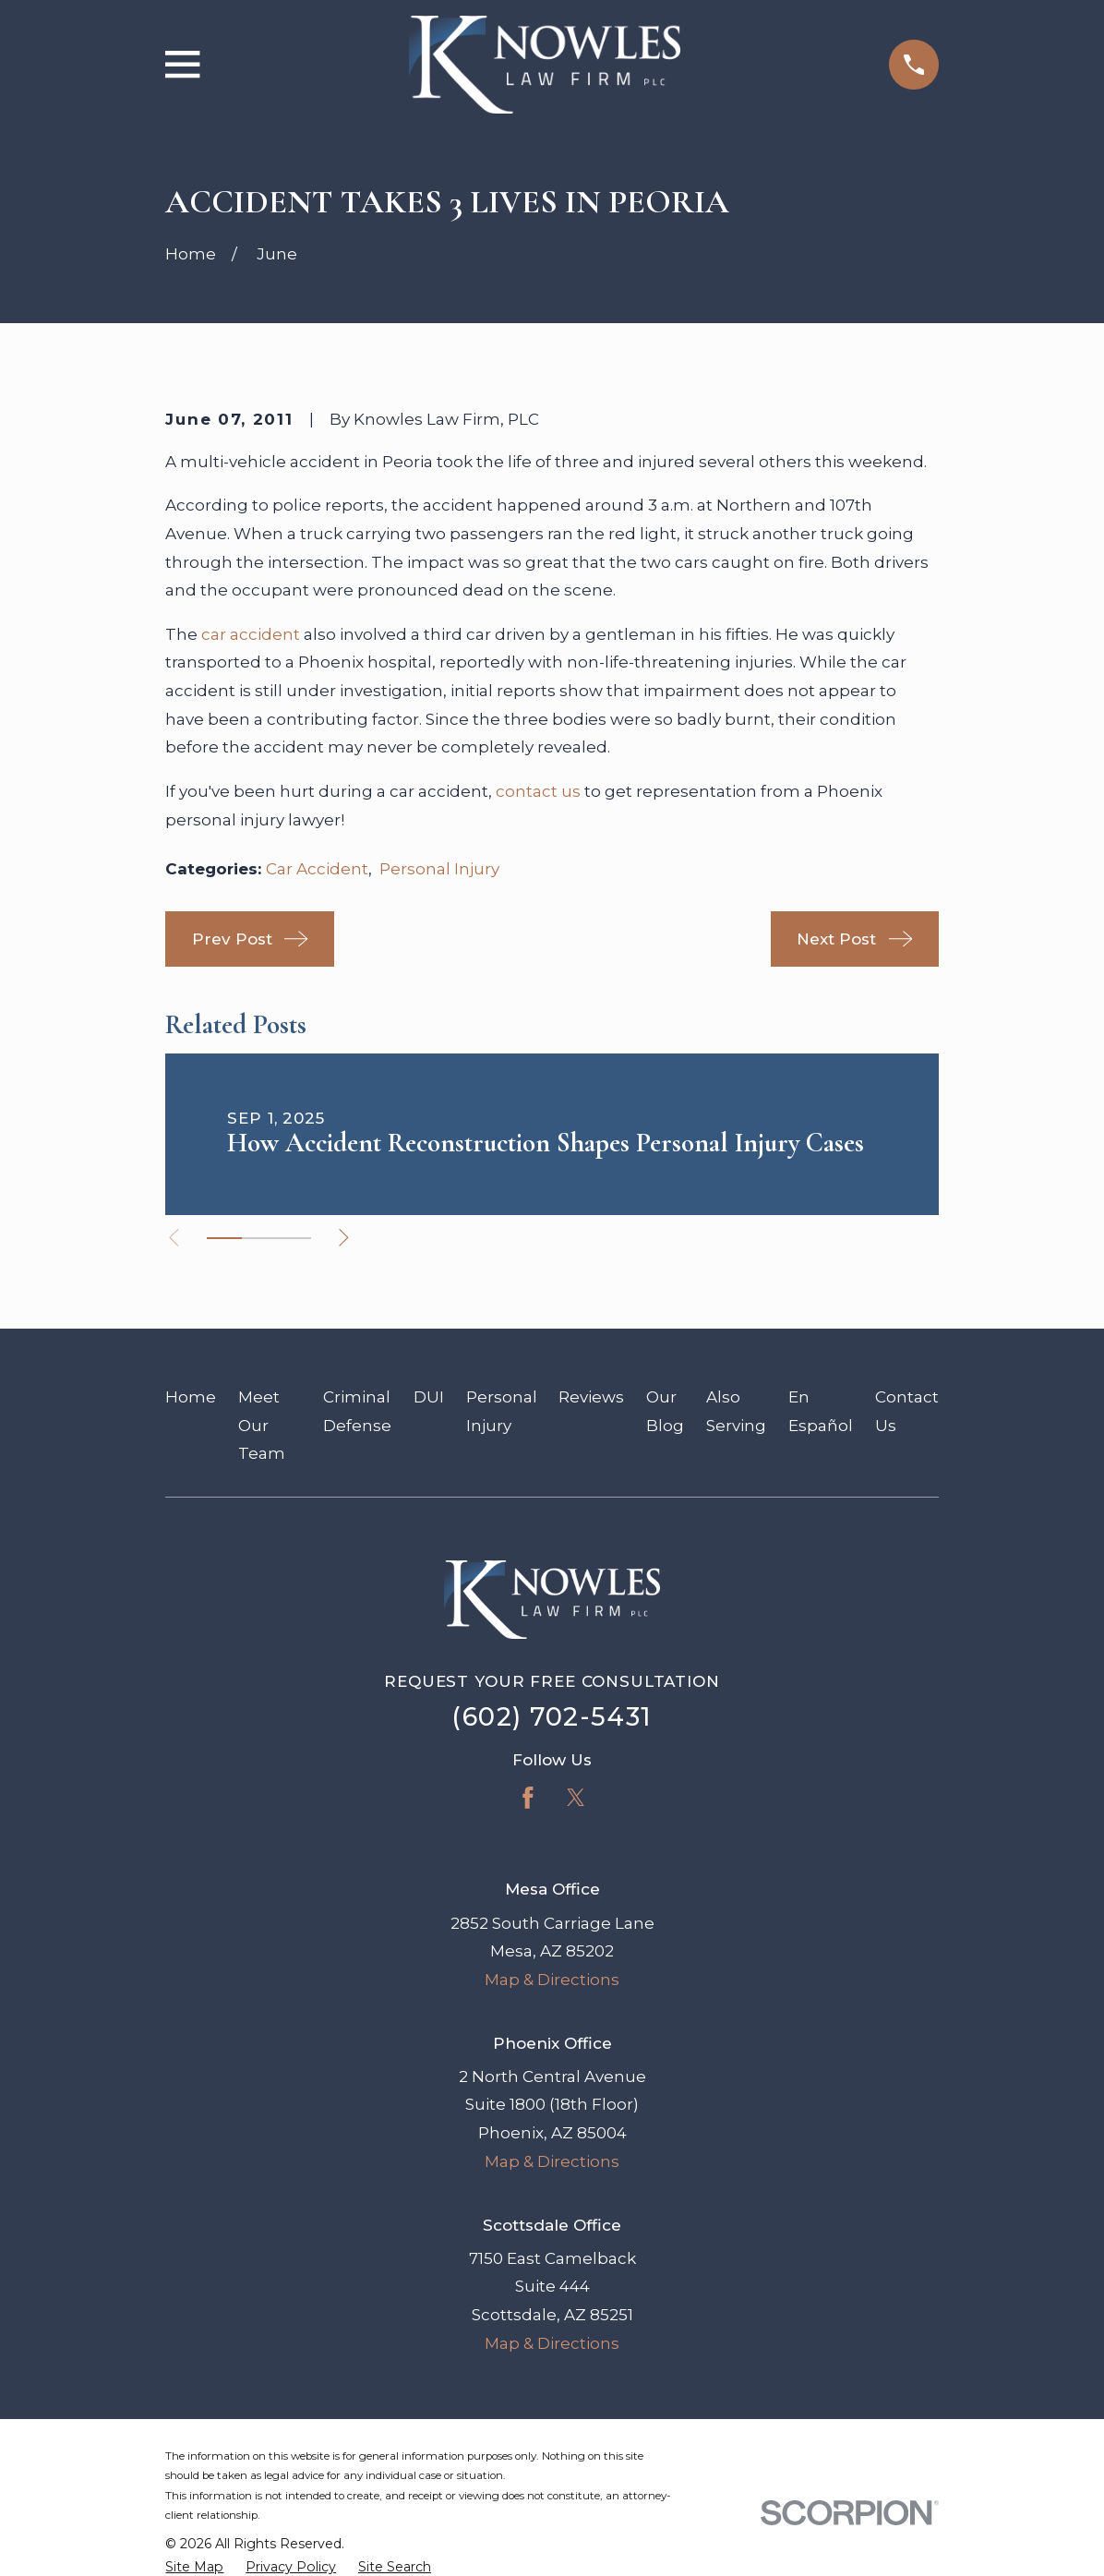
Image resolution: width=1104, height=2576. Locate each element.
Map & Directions (552, 1979)
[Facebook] (528, 1798)
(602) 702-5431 (551, 1717)
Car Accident (317, 869)
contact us (538, 791)
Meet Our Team (261, 1425)
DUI (429, 1397)
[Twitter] (576, 1798)
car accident (250, 634)
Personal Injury (439, 869)
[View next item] (345, 1237)
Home (190, 1397)
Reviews (591, 1397)
